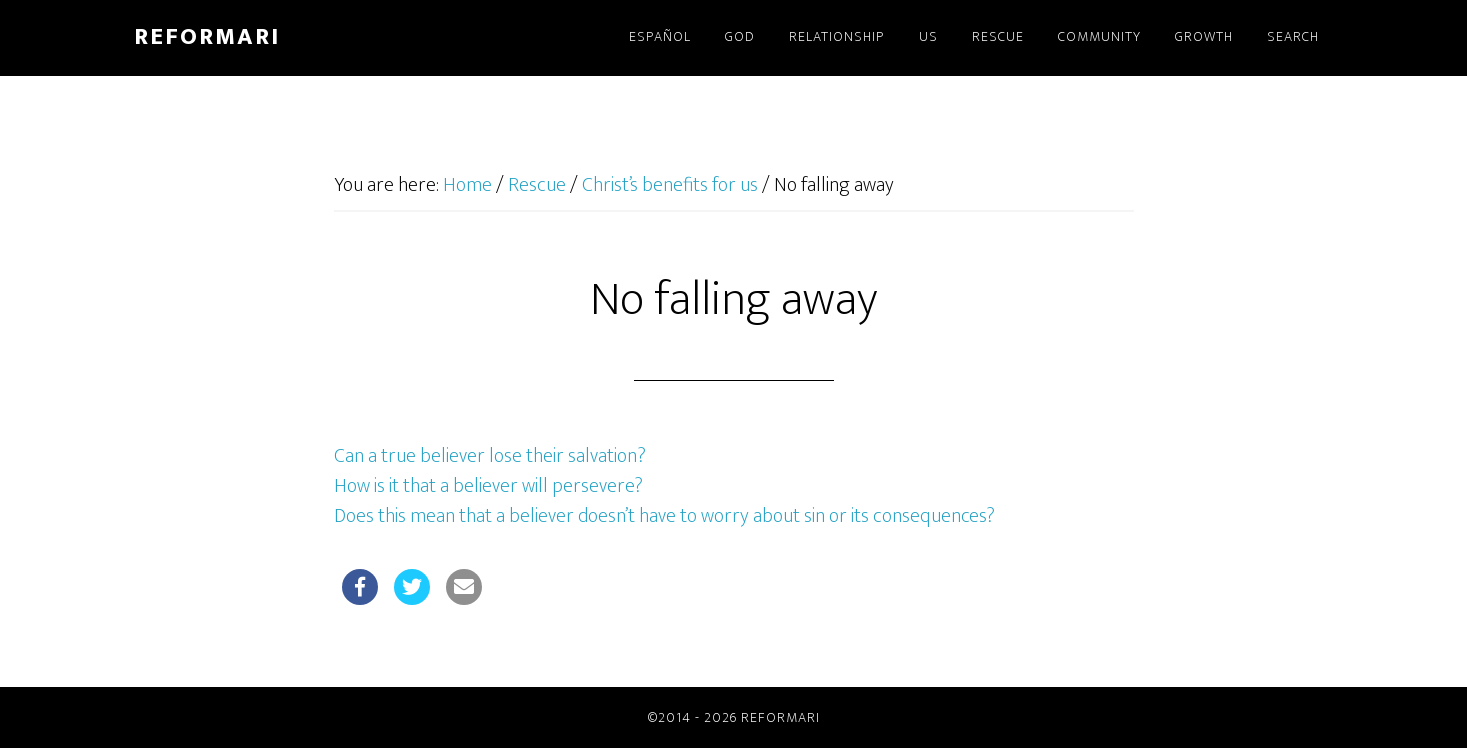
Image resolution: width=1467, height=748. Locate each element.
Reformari (207, 37)
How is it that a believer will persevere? (488, 486)
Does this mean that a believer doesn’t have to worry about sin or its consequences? (664, 516)
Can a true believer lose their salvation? (490, 456)
